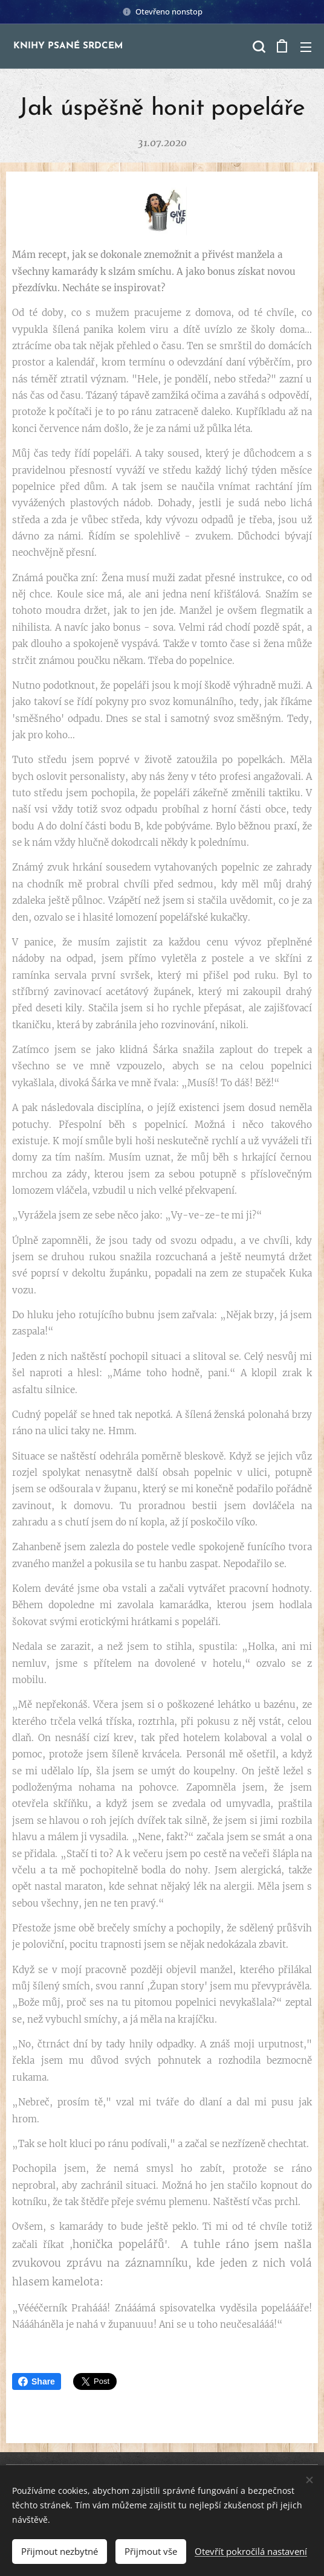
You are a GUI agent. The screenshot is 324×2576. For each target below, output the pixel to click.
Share (36, 2381)
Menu (305, 47)
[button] (257, 46)
